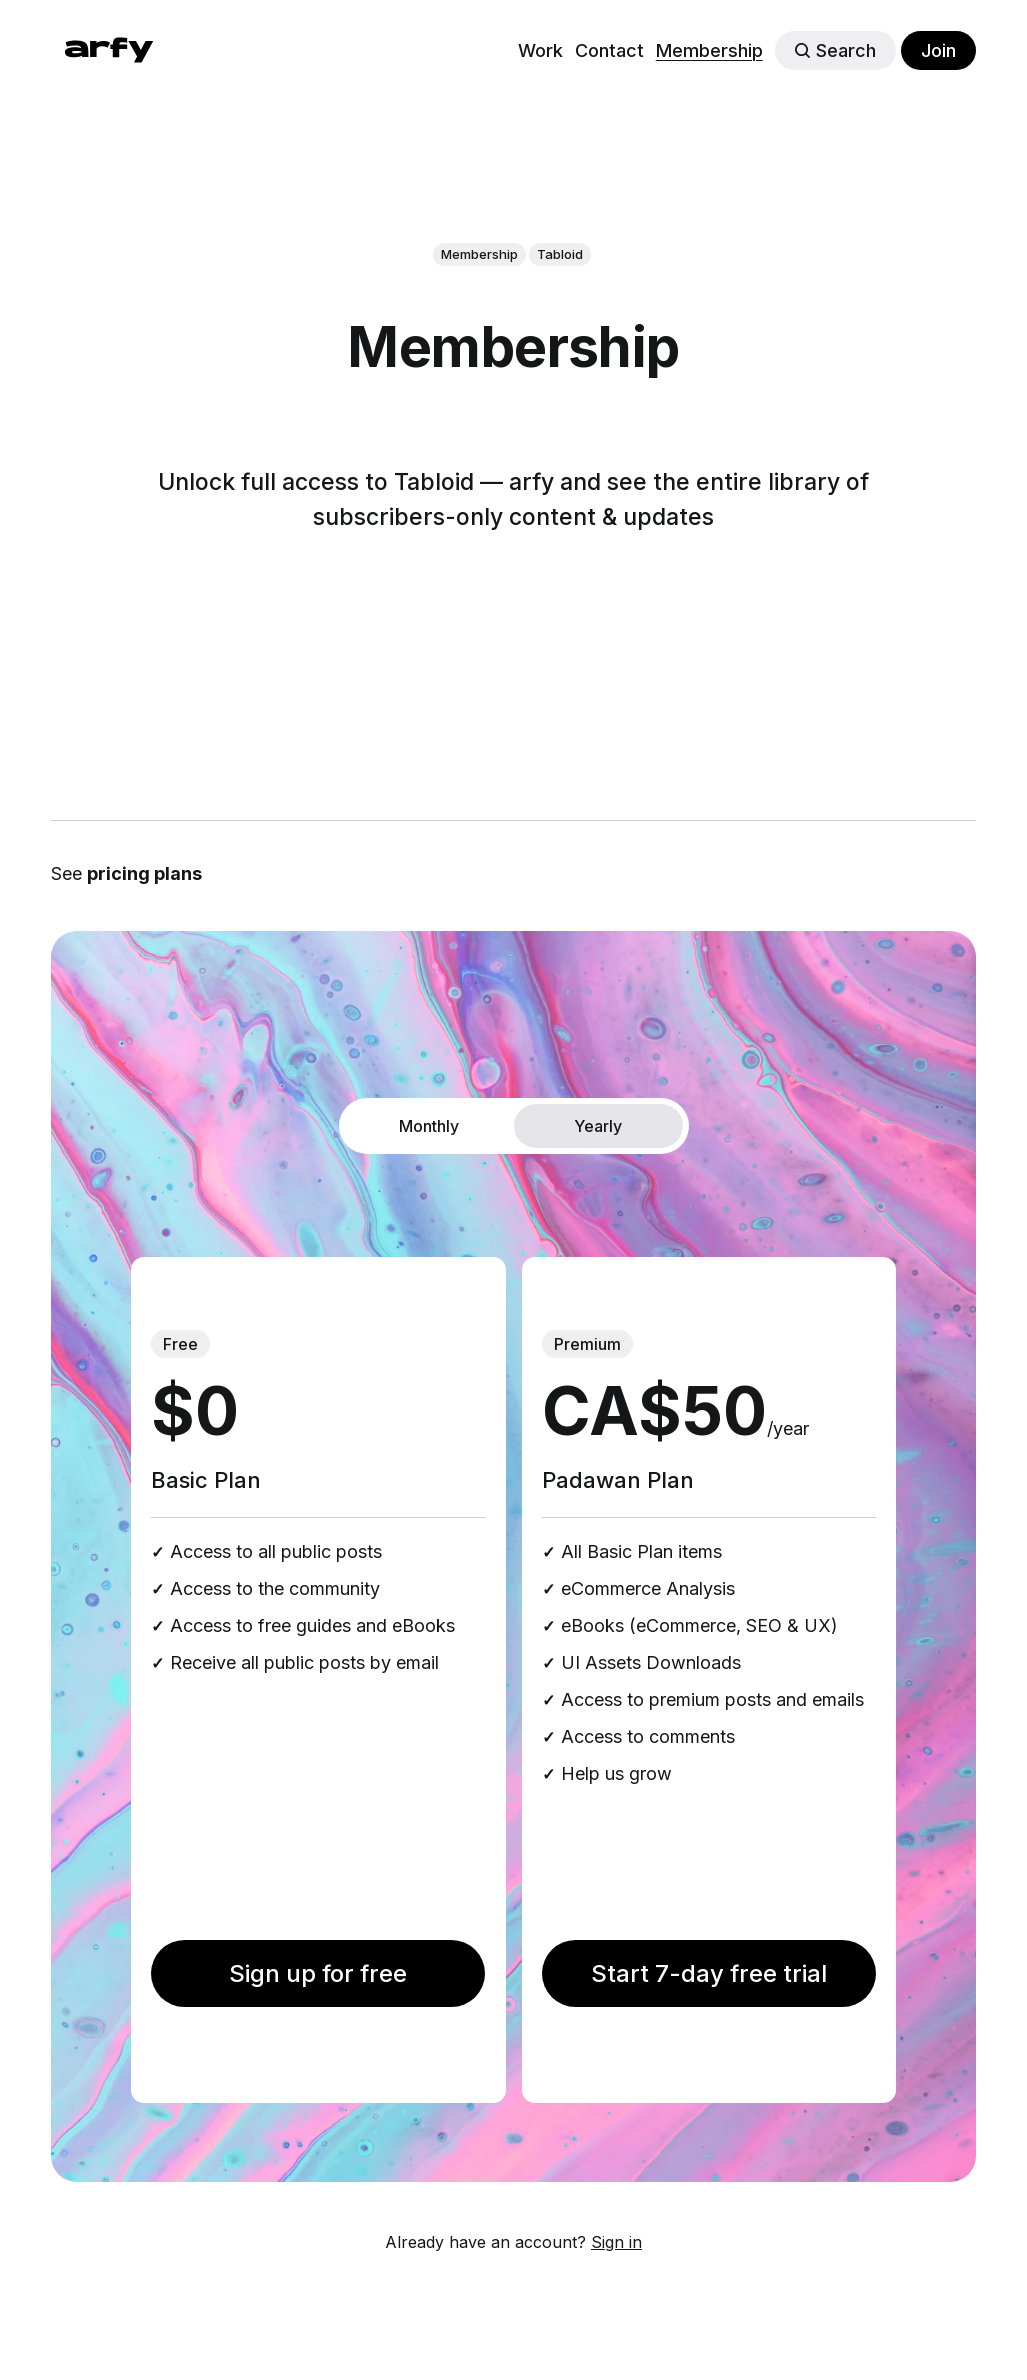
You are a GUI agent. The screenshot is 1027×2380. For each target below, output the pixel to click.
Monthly (429, 1126)
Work (540, 50)
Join (938, 50)
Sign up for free (318, 1973)
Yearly (598, 1126)
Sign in (616, 2242)
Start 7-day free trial (709, 1973)
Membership (709, 50)
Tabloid (560, 254)
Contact (609, 50)
